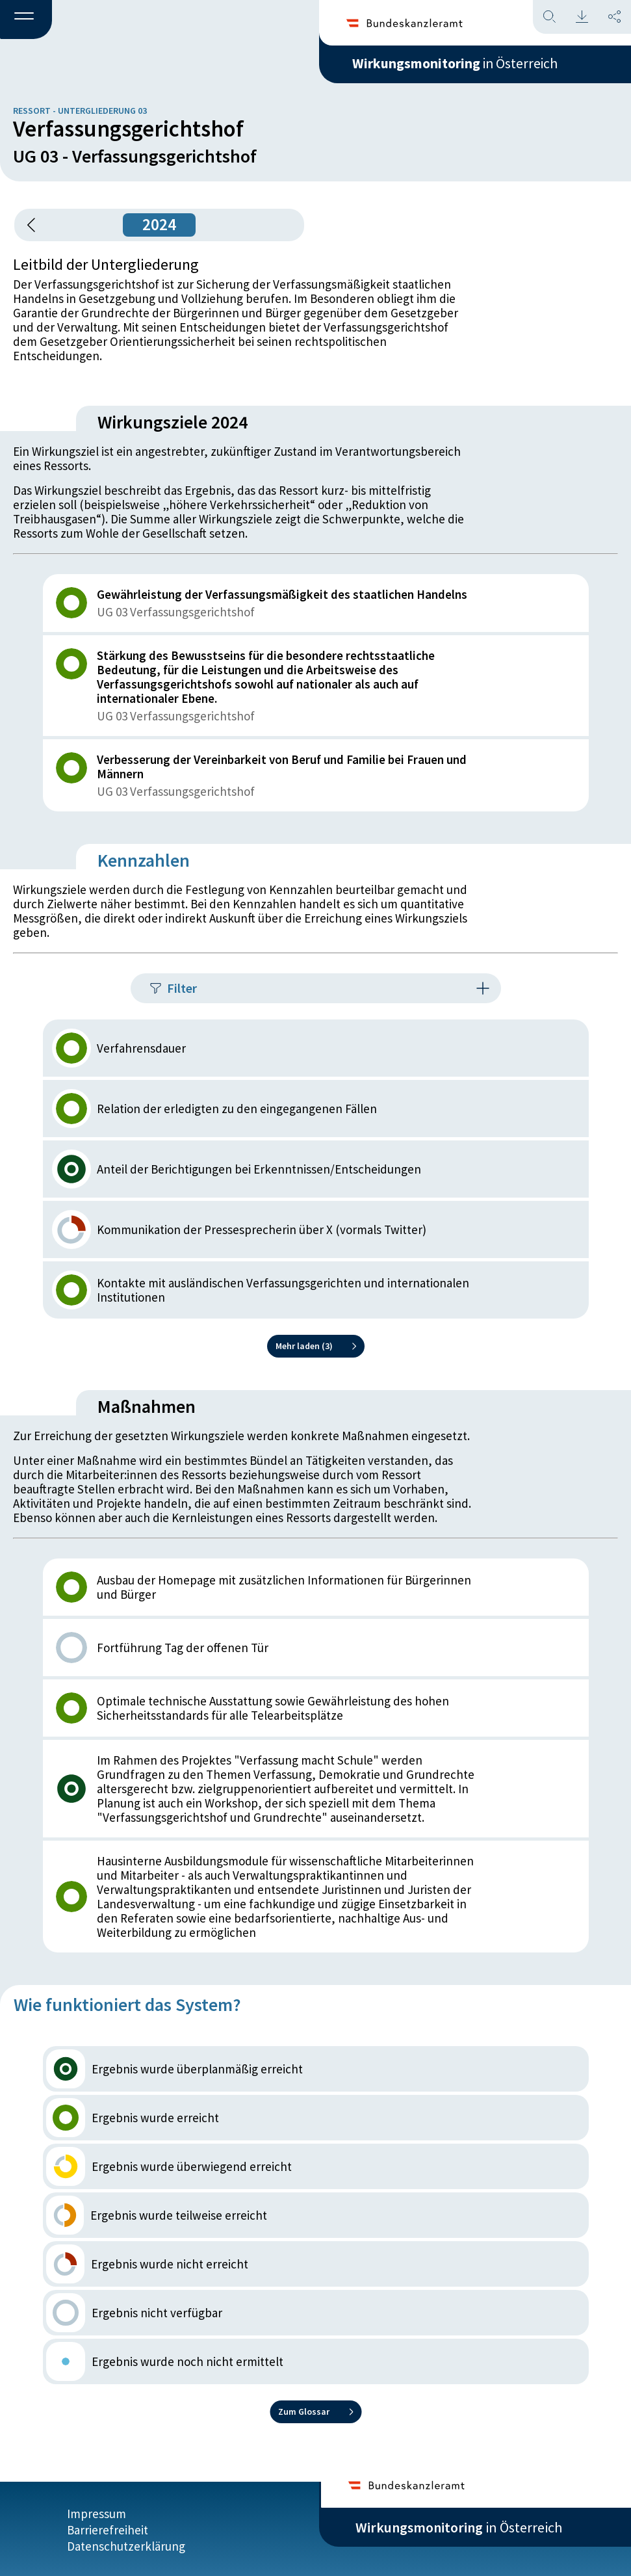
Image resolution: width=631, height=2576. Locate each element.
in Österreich (458, 64)
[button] (26, 20)
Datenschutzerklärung (126, 2545)
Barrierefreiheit (107, 2528)
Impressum (96, 2512)
